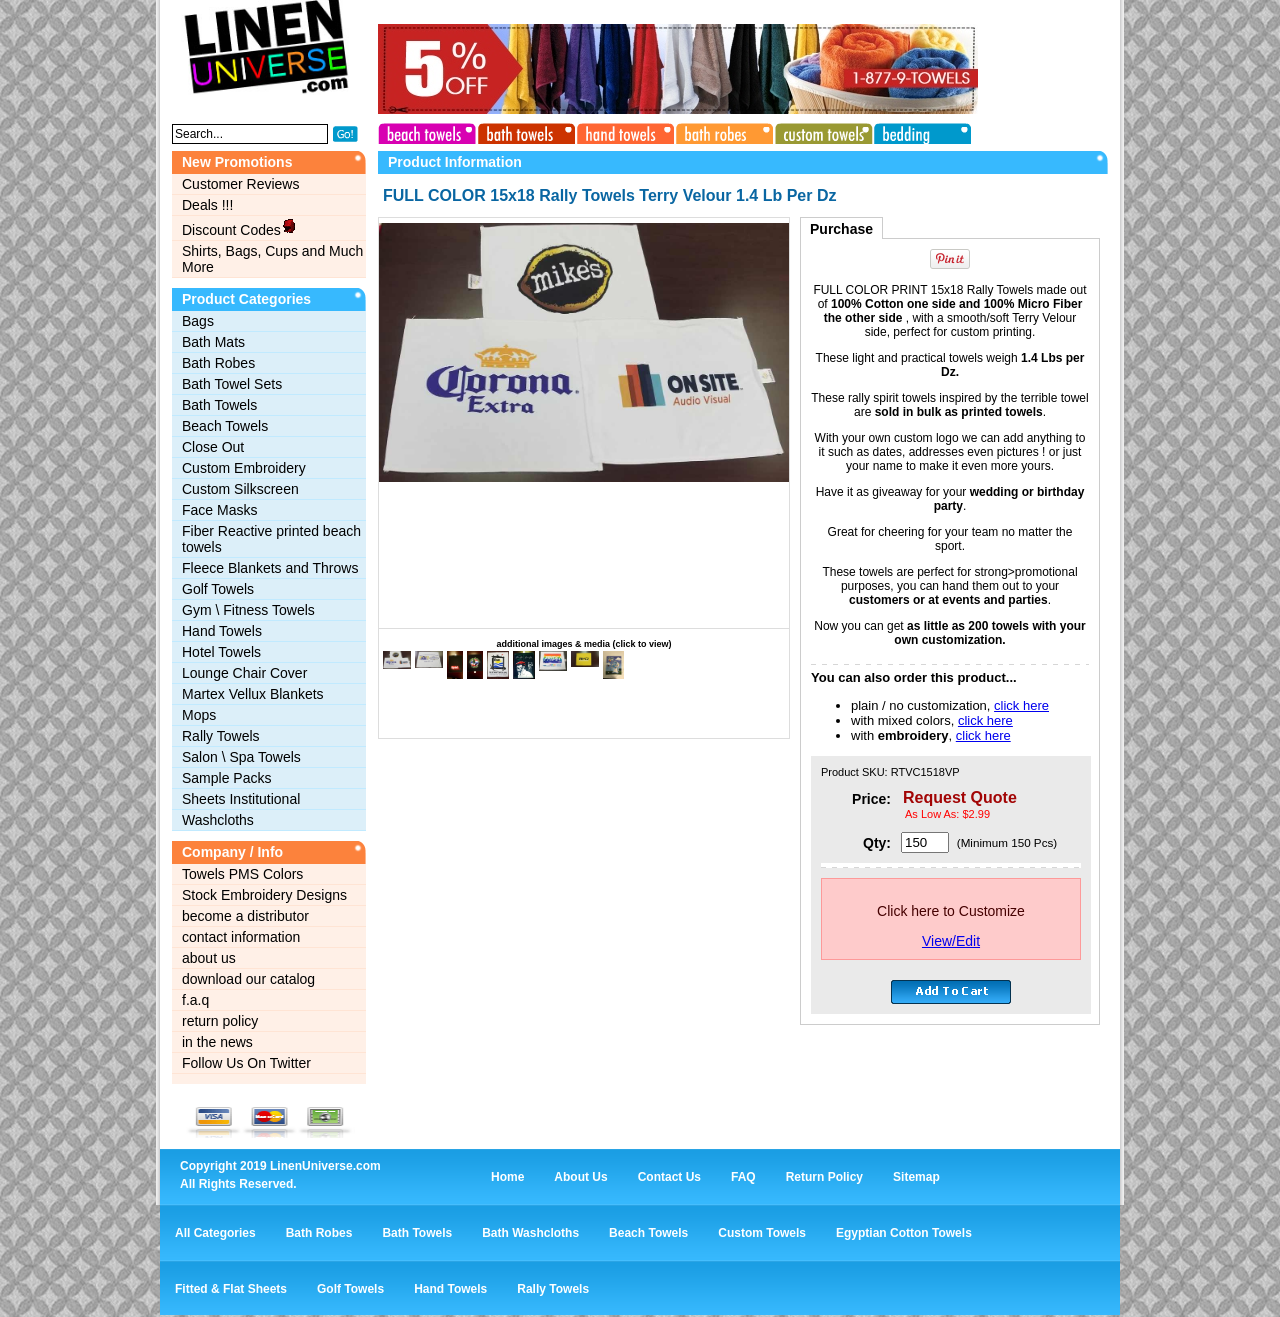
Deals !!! (207, 205)
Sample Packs (226, 778)
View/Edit (951, 941)
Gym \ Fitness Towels (248, 610)
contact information (241, 937)
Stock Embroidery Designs (264, 895)
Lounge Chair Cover (244, 673)
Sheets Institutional (241, 799)
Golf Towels (218, 589)
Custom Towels (762, 1233)
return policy (220, 1021)
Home (507, 1177)
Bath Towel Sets (232, 384)
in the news (217, 1042)
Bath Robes (218, 363)
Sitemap (916, 1177)
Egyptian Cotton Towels (904, 1233)
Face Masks (219, 510)
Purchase (841, 229)
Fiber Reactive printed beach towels (271, 539)
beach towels (427, 131)
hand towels (623, 131)
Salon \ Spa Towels (241, 757)
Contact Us (669, 1177)
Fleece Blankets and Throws (270, 568)
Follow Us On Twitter (246, 1063)
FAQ (743, 1177)
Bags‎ (198, 321)
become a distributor (245, 916)
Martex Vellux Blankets (253, 694)
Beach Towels (225, 426)
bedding (917, 131)
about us (209, 958)
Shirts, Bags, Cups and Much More (272, 259)
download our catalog (248, 979)
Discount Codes (240, 228)
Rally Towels (221, 736)
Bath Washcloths (530, 1233)
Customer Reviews (240, 184)
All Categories (215, 1233)
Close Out (213, 447)
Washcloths (218, 820)
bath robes (721, 131)
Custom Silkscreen (240, 489)
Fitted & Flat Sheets (231, 1289)
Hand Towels (222, 631)
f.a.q (195, 1000)
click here (1021, 705)
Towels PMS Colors (242, 874)
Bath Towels (219, 405)
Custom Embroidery (244, 468)
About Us (580, 1177)
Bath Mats (213, 342)
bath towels (525, 131)
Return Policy (824, 1177)
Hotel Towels (221, 652)
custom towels (819, 131)
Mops (199, 715)
